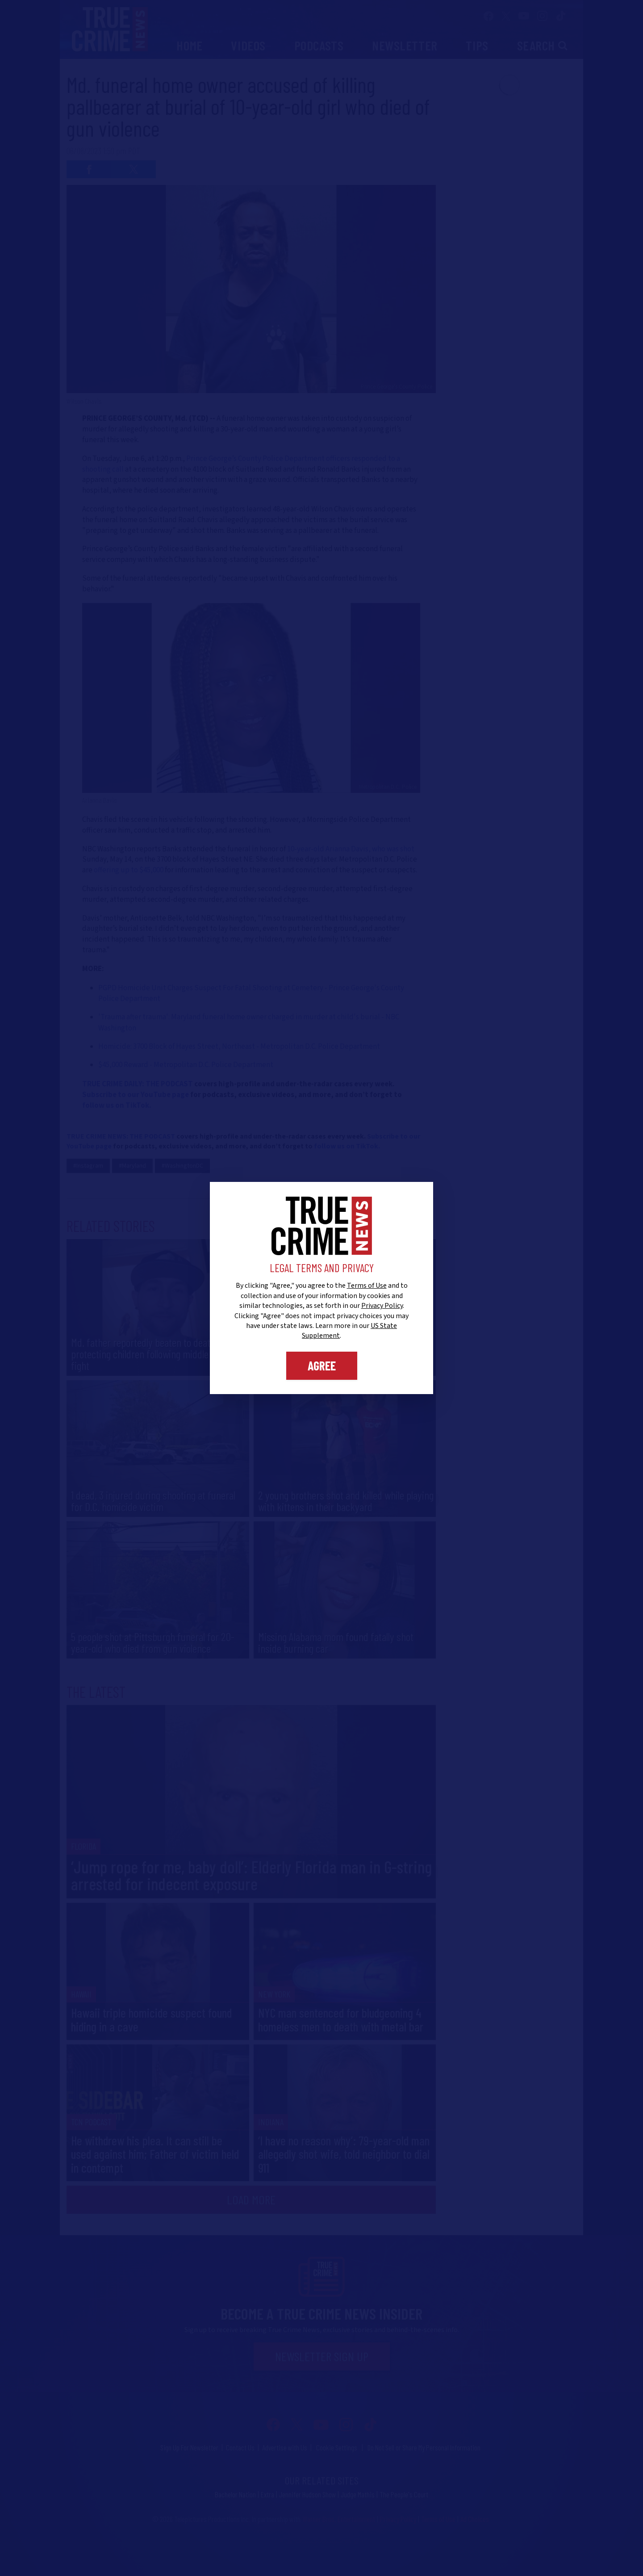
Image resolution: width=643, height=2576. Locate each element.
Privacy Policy (382, 1306)
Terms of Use (367, 1285)
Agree (322, 1365)
